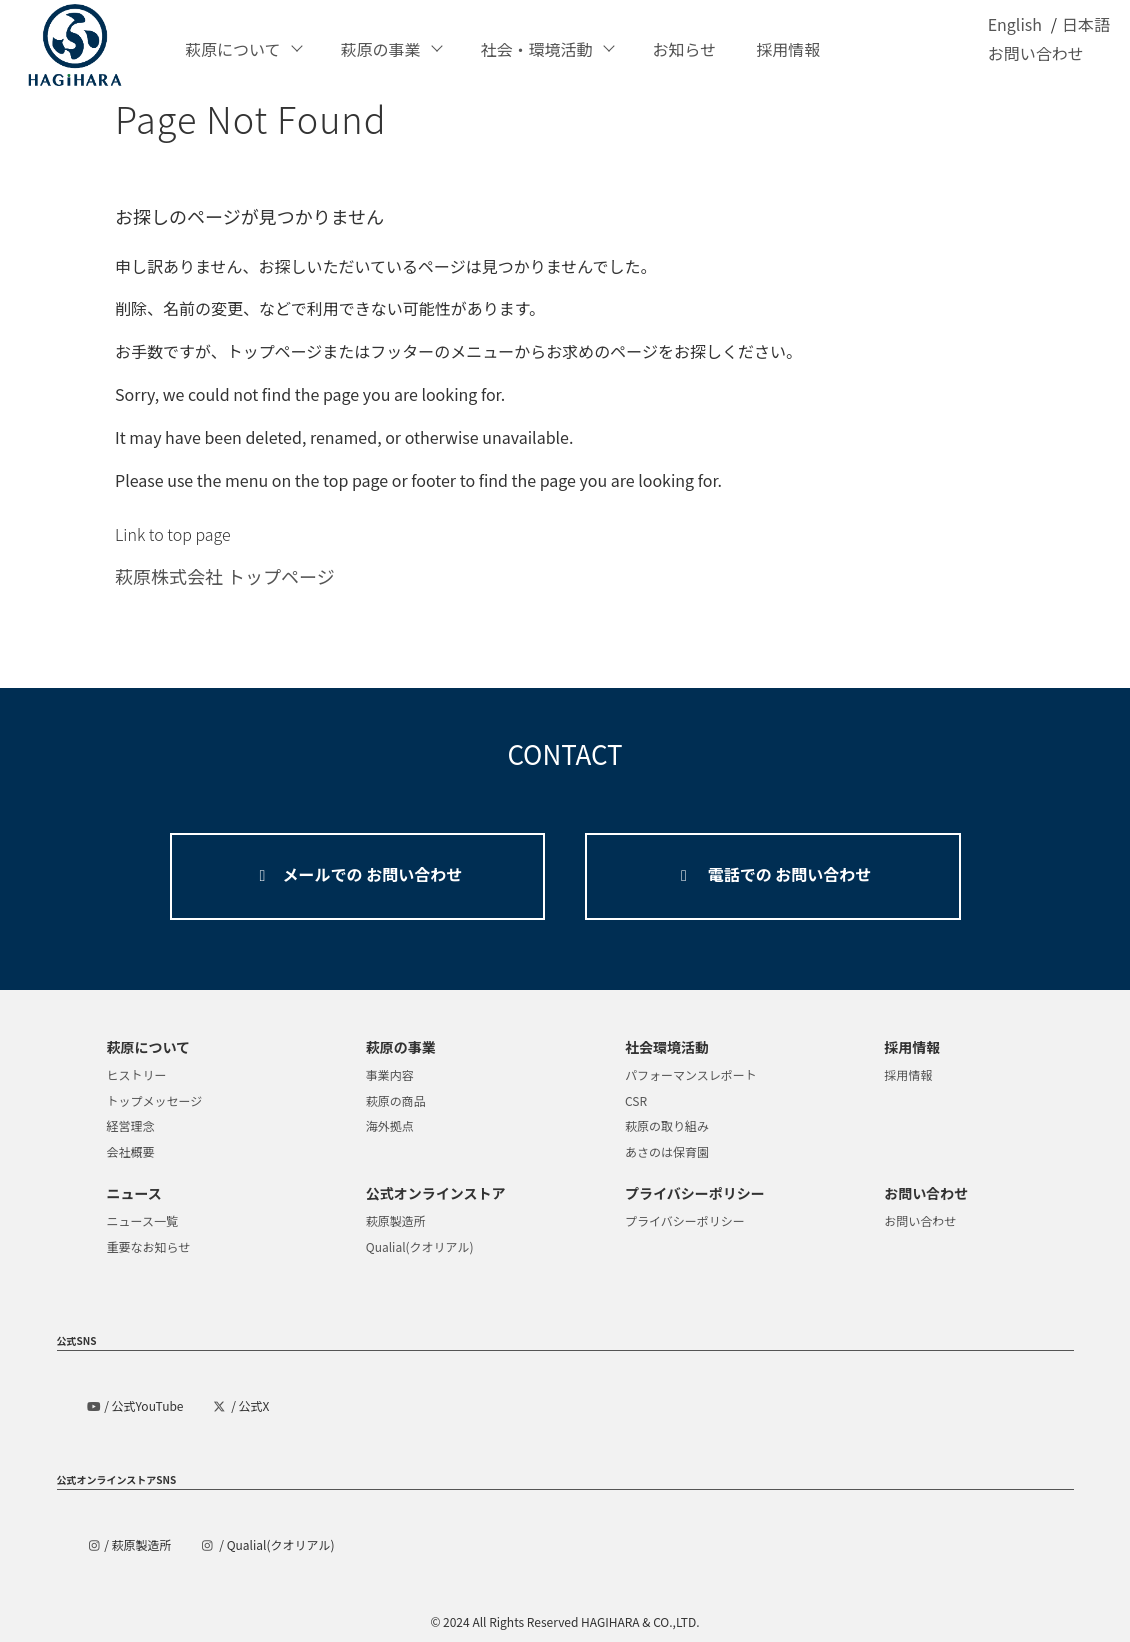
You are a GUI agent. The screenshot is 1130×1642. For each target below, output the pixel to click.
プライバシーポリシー (685, 1220)
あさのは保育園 (667, 1151)
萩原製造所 (396, 1220)
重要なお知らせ (149, 1246)
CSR (636, 1100)
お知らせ (685, 49)
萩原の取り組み (667, 1125)
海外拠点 (390, 1125)
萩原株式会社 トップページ (225, 576)
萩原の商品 (396, 1100)
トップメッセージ (155, 1100)
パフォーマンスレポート (691, 1074)
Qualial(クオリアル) (420, 1246)
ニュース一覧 (142, 1220)
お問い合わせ (1036, 64)
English (1015, 35)
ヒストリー (137, 1074)
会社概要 (131, 1151)
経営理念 (131, 1125)
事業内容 (390, 1074)
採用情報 (788, 49)
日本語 (1086, 35)
